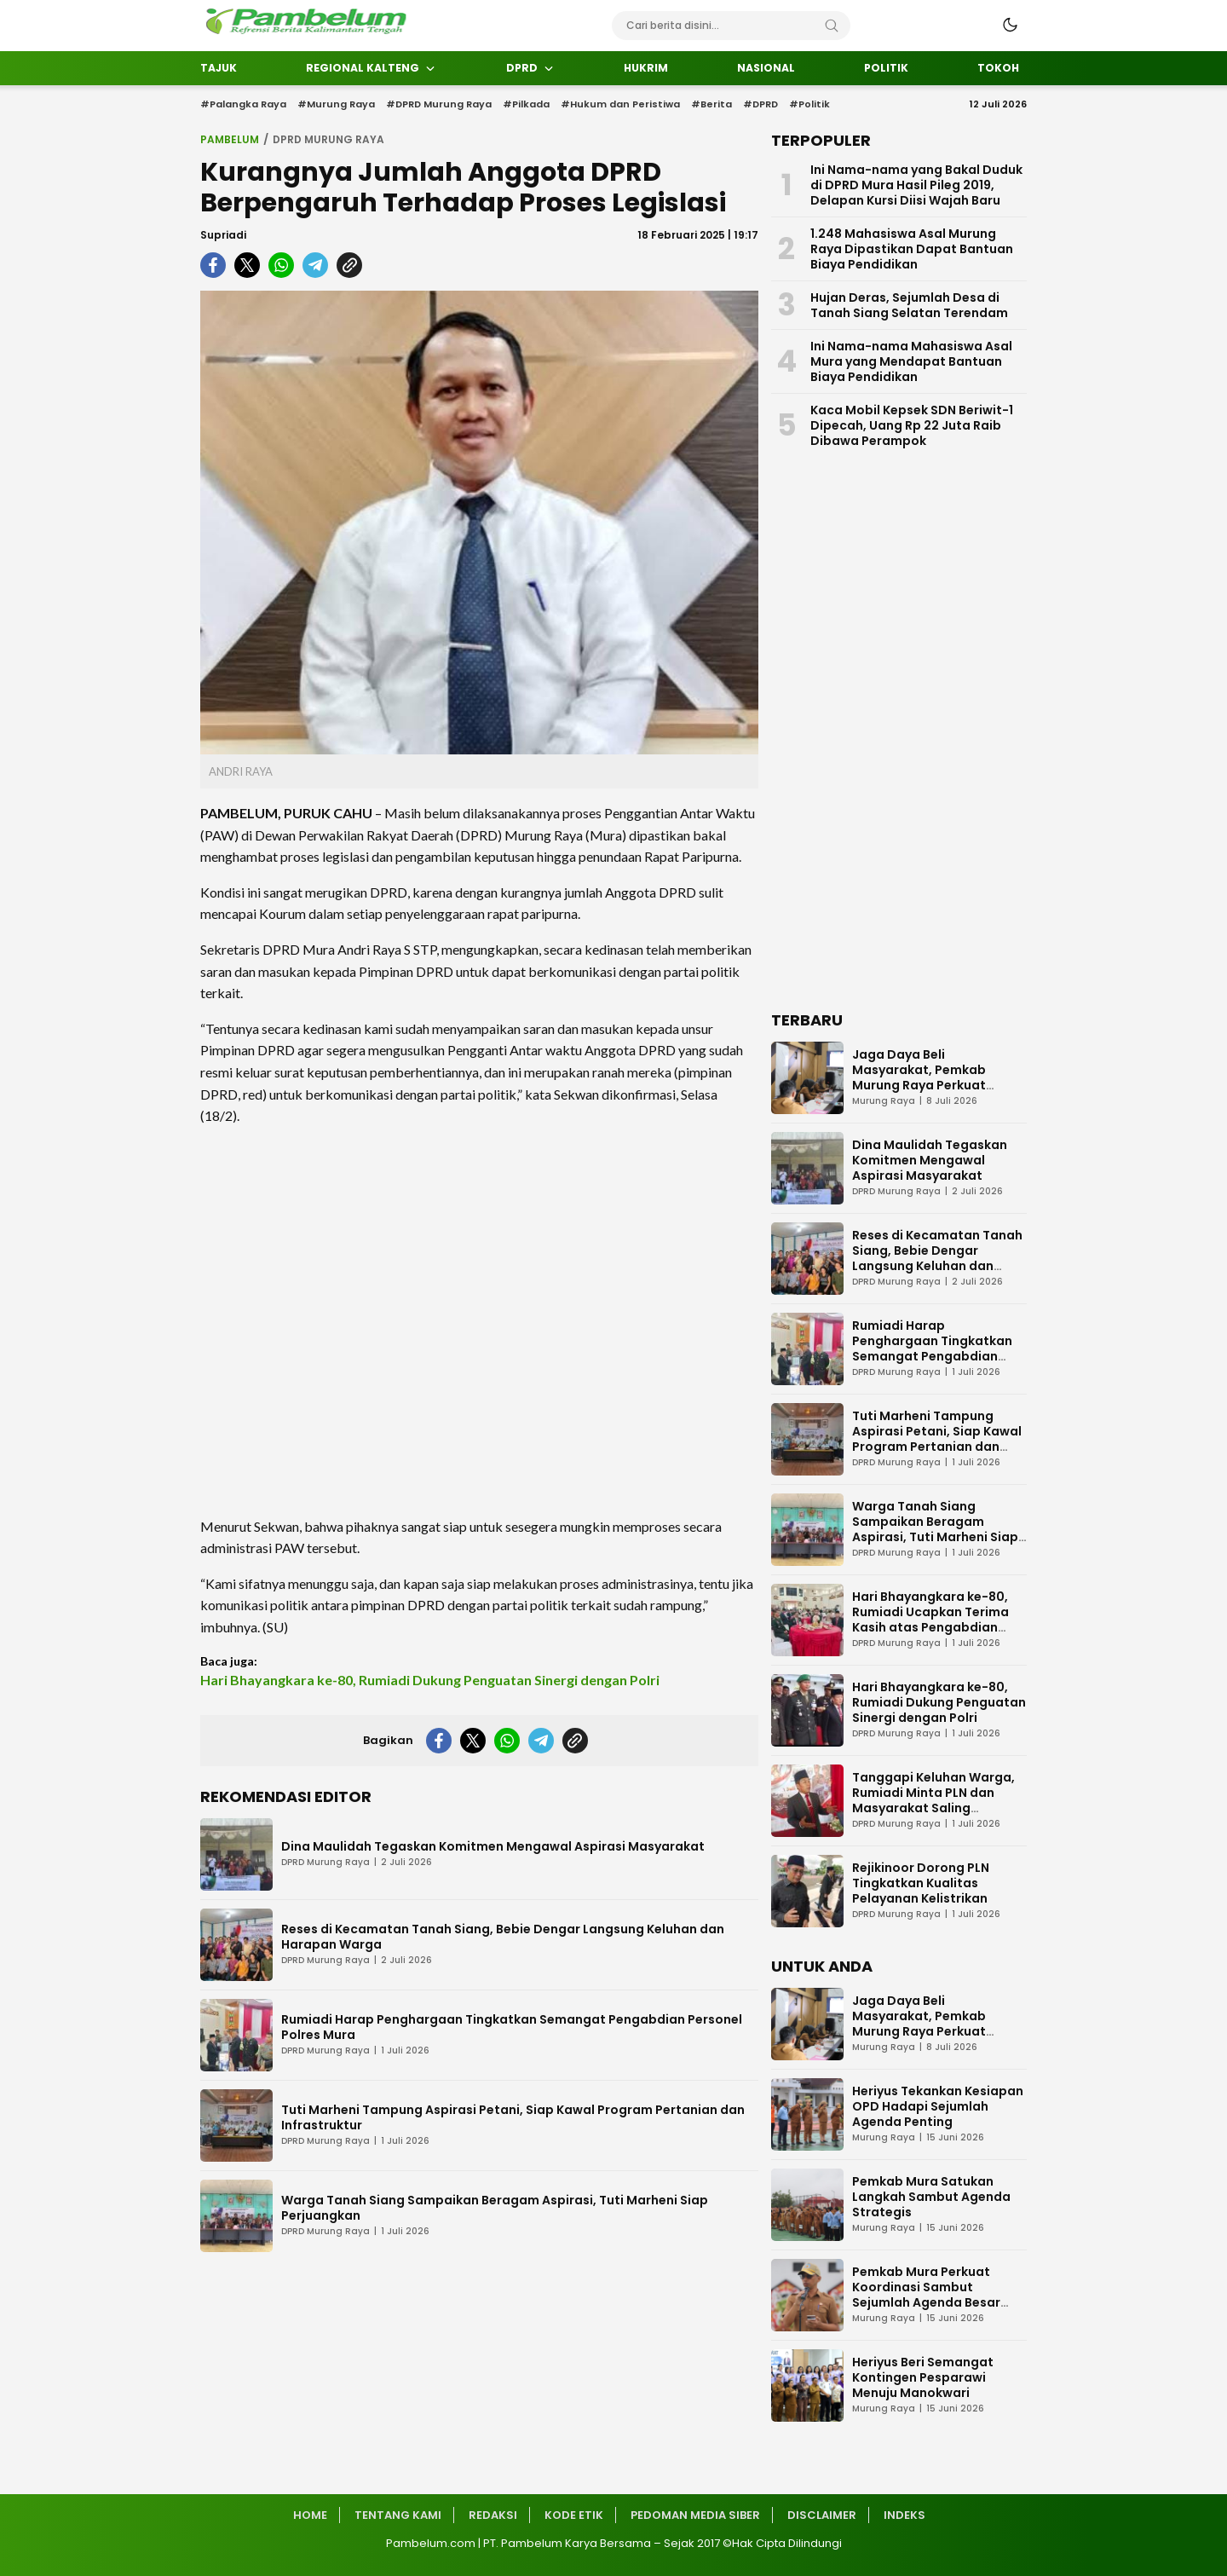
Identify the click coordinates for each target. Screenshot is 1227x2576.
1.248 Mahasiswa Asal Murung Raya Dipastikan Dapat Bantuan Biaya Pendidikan (911, 249)
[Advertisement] (479, 1321)
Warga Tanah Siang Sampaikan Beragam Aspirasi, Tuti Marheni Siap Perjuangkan (494, 2208)
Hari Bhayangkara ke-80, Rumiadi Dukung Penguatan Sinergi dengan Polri (430, 1680)
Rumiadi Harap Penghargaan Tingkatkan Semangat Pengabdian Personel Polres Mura (511, 2027)
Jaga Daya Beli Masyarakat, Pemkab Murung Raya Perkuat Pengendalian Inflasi (919, 1077)
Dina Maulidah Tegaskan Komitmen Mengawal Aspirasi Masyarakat (493, 1846)
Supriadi (223, 235)
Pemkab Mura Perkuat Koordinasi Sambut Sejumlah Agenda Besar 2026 (926, 2294)
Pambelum (229, 139)
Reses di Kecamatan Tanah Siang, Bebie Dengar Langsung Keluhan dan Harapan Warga (502, 1936)
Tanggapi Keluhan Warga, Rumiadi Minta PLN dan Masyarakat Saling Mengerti (933, 1800)
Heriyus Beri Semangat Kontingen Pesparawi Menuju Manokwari (923, 2377)
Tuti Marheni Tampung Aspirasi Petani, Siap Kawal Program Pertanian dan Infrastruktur (513, 2117)
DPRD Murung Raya (328, 139)
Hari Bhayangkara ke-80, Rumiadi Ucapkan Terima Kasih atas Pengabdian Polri (930, 1619)
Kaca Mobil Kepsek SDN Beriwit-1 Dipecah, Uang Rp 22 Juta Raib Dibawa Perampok (911, 425)
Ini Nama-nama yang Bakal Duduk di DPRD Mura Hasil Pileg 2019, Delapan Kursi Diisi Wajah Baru (916, 185)
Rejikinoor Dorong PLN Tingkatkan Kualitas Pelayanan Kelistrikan (920, 1883)
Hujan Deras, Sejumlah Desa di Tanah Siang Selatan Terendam (909, 305)
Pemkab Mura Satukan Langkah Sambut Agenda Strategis (931, 2197)
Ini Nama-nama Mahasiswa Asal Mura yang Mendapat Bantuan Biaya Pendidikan (911, 361)
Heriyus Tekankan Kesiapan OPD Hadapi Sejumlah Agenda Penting (937, 2106)
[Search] (831, 25)
